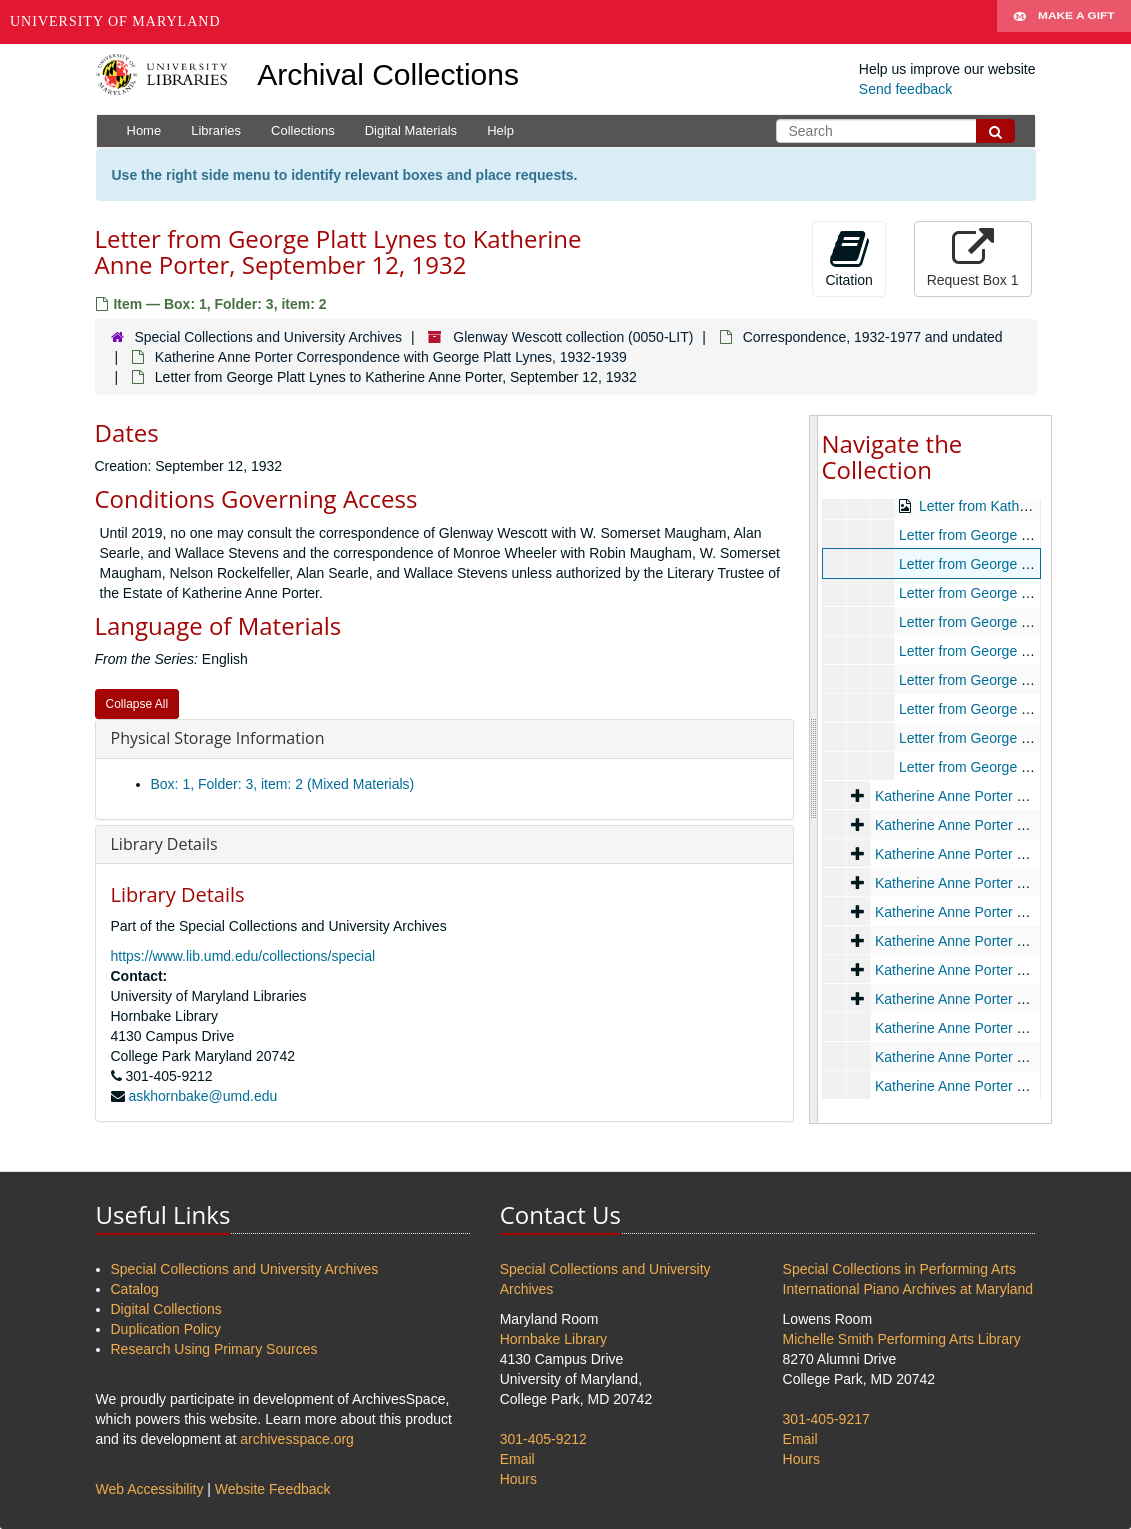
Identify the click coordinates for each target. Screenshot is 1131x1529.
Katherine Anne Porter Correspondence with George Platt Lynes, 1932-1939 (391, 357)
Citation (848, 258)
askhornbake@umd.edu (202, 1096)
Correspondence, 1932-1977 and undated (873, 337)
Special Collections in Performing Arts (899, 1269)
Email (517, 1459)
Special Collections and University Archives (268, 337)
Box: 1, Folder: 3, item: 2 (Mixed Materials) (283, 784)
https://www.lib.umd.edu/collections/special (243, 956)
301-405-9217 (826, 1419)
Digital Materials (411, 130)
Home (144, 130)
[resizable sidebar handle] (814, 769)
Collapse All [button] (137, 704)
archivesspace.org (297, 1439)
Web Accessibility (150, 1489)
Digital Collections (166, 1309)
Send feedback (905, 89)
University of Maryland (115, 21)
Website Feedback (273, 1489)
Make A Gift (1064, 22)
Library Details (164, 844)
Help (500, 130)
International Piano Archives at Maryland (908, 1289)
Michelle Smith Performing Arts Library (902, 1339)
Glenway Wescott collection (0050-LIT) (573, 337)
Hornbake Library (553, 1339)
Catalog (135, 1289)
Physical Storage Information (218, 738)
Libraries (216, 130)
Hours (518, 1479)
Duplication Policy (166, 1329)
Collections (303, 130)
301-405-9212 (543, 1439)
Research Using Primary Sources (214, 1349)
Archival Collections (388, 74)
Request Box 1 (973, 258)
